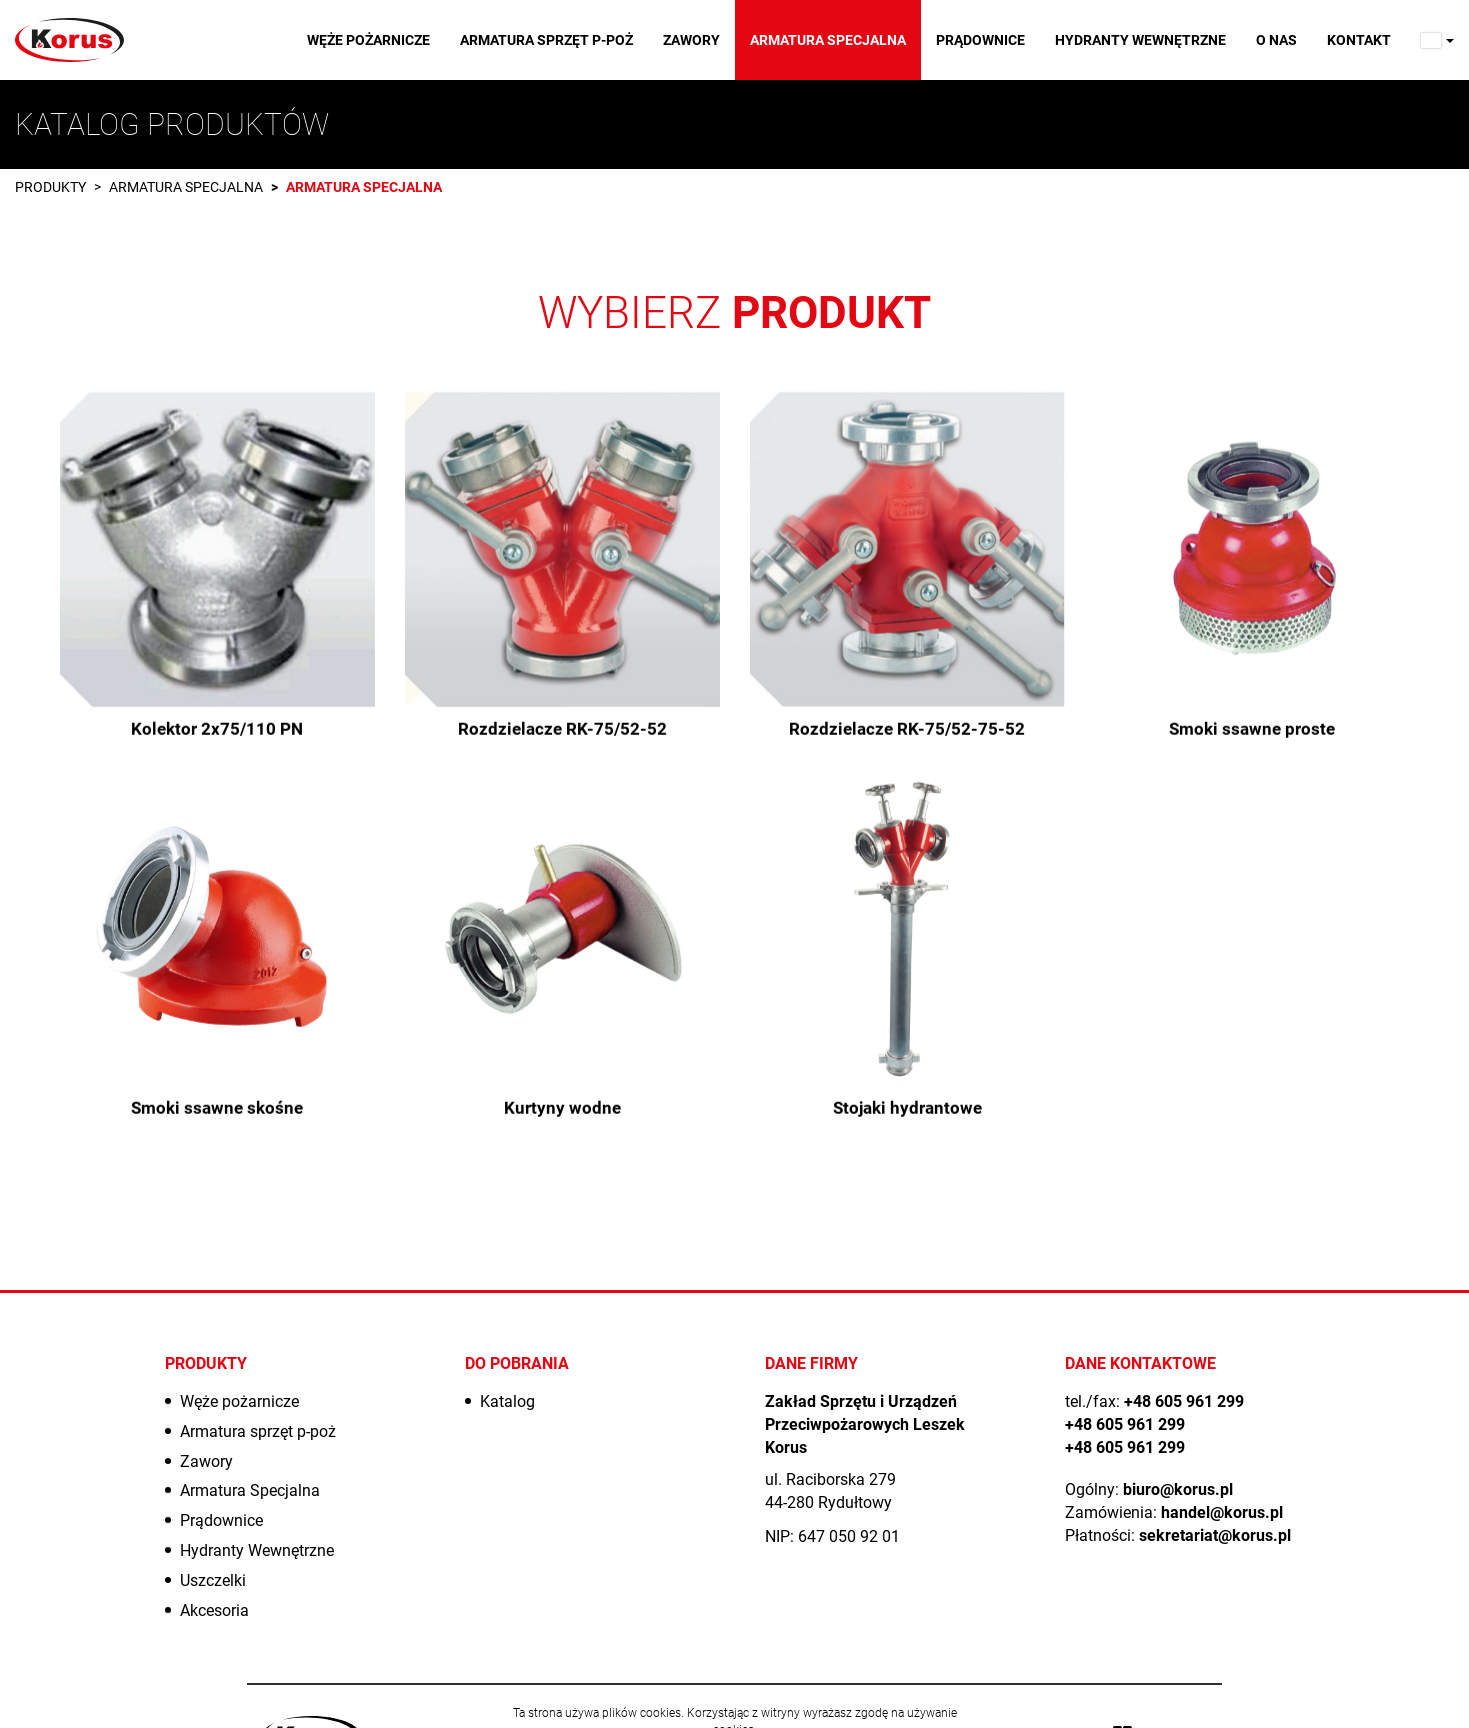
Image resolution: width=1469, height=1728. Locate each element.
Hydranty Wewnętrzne (1140, 40)
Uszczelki (213, 1580)
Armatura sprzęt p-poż (546, 40)
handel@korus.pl (1222, 1512)
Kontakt (1359, 40)
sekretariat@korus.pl (1215, 1535)
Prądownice (980, 40)
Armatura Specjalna (828, 40)
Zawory (691, 40)
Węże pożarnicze (368, 40)
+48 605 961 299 (1184, 1401)
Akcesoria (214, 1610)
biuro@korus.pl (1178, 1489)
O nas (1276, 40)
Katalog (507, 1401)
